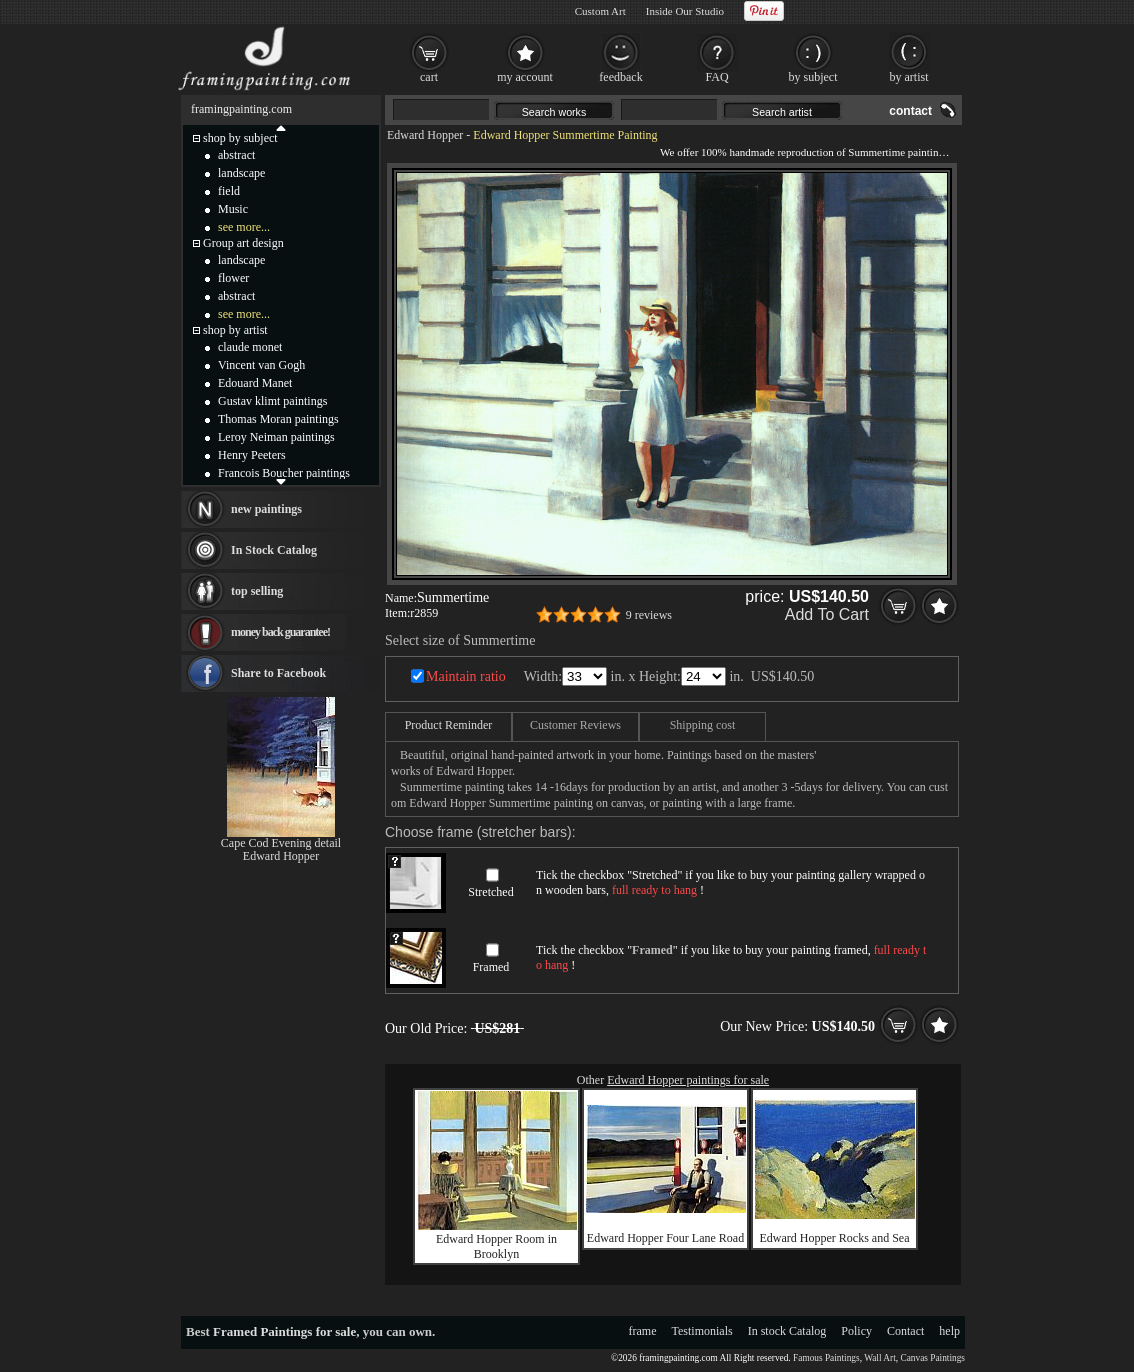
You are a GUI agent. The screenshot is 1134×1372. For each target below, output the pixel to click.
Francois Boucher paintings (284, 473)
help (949, 1331)
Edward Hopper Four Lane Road (665, 1238)
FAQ (716, 77)
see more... (244, 227)
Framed (491, 967)
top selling (257, 591)
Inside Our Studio (685, 11)
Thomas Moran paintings (278, 419)
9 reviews (649, 615)
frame (643, 1331)
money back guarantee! (280, 632)
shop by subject (240, 138)
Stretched (490, 892)
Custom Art (600, 11)
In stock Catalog (787, 1331)
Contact (905, 1331)
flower (233, 278)
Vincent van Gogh (261, 365)
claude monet (250, 347)
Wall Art (880, 1358)
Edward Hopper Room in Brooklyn (496, 1246)
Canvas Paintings (932, 1358)
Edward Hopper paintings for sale (688, 1080)
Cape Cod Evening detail (281, 843)
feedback (620, 77)
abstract (236, 155)
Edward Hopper (425, 135)
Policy (856, 1331)
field (229, 191)
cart (429, 77)
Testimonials (702, 1331)
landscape (241, 173)
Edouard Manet (255, 383)
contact (910, 111)
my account (525, 77)
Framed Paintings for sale (284, 1331)
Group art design (243, 243)
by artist (909, 77)
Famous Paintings (826, 1358)
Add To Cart (827, 614)
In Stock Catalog (274, 550)
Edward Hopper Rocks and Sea (835, 1238)
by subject (813, 77)
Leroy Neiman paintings (276, 437)
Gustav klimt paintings (272, 401)
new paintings (266, 509)
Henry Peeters (252, 455)
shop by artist (235, 330)
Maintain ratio (466, 676)
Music (233, 209)
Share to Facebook (278, 673)
